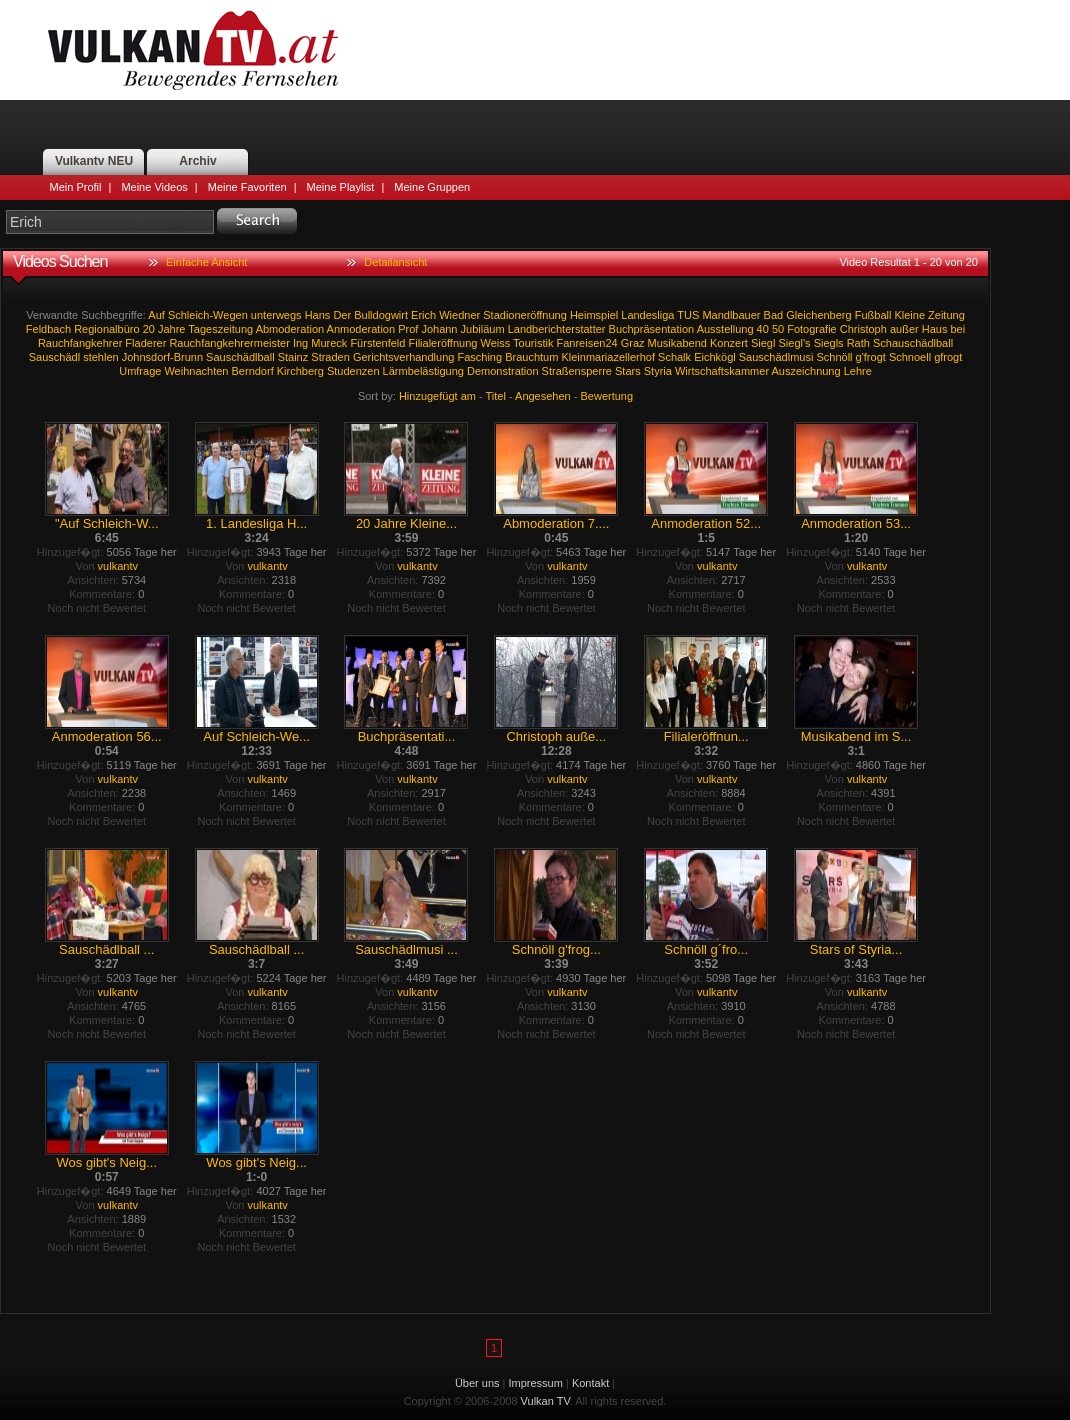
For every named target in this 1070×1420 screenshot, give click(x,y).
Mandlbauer (731, 315)
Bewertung (607, 396)
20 (149, 329)
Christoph (863, 329)
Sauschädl (54, 357)
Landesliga (647, 315)
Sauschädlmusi (776, 357)
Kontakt (590, 1383)
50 (778, 329)
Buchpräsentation (652, 329)
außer (904, 329)
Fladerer (145, 343)
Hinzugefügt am (437, 396)
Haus (935, 329)
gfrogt (948, 357)
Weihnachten (196, 371)
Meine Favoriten (247, 187)
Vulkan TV (193, 50)
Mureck (329, 343)
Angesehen (543, 396)
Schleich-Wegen (208, 315)
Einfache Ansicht (206, 262)
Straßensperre (577, 371)
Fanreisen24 (586, 343)
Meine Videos (154, 187)
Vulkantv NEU (94, 161)
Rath (858, 343)
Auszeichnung (806, 371)
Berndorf (253, 371)
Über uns (477, 1383)
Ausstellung (725, 329)
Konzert (729, 343)
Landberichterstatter (557, 329)
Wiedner (459, 315)
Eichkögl (715, 357)
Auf (156, 315)
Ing (300, 343)
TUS (688, 315)
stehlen (100, 357)
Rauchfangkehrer (80, 343)
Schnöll (834, 357)
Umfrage (140, 371)
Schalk (674, 357)
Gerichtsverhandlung (404, 357)
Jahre (172, 329)
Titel (496, 396)
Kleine (909, 315)
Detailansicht (395, 262)
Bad (774, 315)
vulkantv (118, 566)
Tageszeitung (220, 329)
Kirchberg (300, 371)
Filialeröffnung (442, 343)
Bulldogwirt (381, 315)
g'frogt (871, 357)
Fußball (873, 315)
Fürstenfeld (377, 343)
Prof (408, 329)
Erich (423, 315)
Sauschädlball (240, 357)
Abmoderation (290, 329)
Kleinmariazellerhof (608, 357)
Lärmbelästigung (423, 371)
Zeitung (946, 315)
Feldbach (48, 329)
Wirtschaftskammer (722, 371)
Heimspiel (594, 315)
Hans (318, 315)
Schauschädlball (913, 343)
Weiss (495, 343)
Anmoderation (361, 329)
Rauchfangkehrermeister (229, 343)
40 (763, 329)
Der (342, 315)
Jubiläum (483, 329)
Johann (439, 329)
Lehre (858, 371)
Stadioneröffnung (525, 315)
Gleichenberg (818, 315)
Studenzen (353, 371)
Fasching (479, 357)
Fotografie (812, 329)
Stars (628, 371)
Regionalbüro (106, 329)
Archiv (197, 161)
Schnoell (910, 357)
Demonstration (503, 371)
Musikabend (677, 343)
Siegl (763, 343)
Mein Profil (76, 187)
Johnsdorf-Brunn (162, 357)
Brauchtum (531, 357)
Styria (658, 371)
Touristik (533, 343)
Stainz (293, 357)
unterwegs (276, 315)
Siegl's (795, 343)
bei (957, 329)
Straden (330, 357)
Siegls (829, 343)
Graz (633, 343)
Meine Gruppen (432, 187)
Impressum (536, 1383)
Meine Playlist (341, 187)
